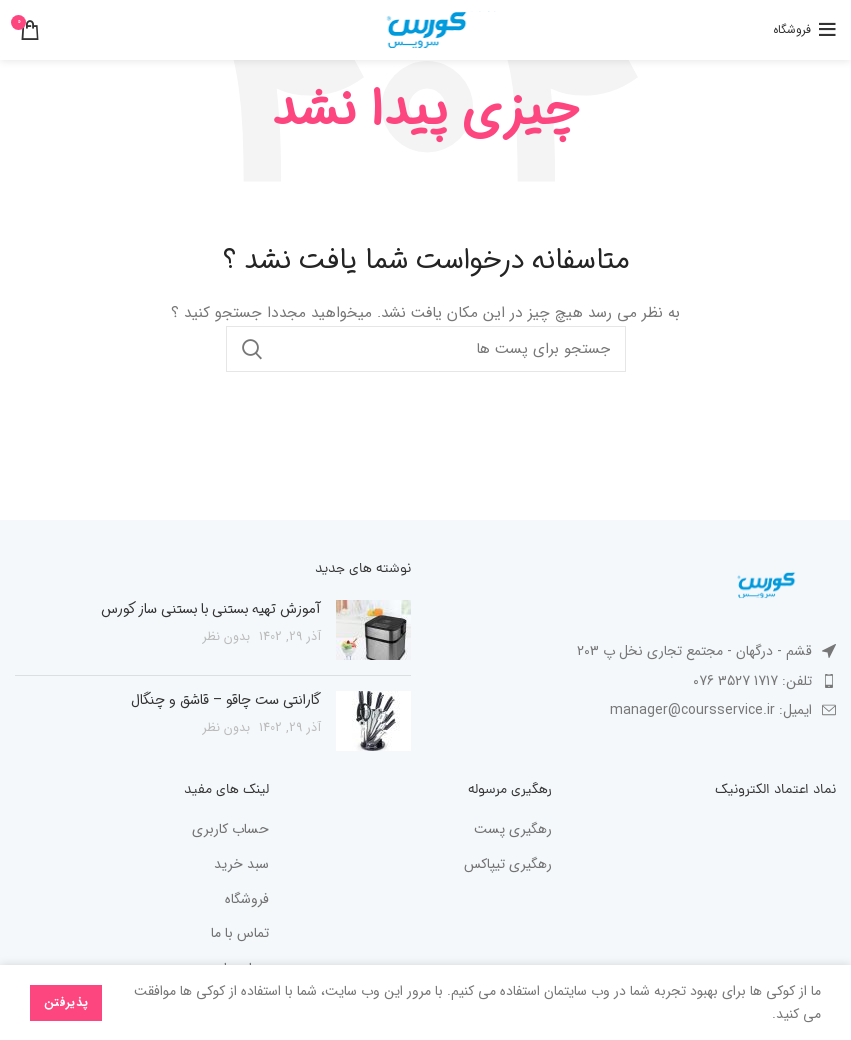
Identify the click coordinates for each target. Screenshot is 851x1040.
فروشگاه (247, 900)
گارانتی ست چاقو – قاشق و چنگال (226, 700)
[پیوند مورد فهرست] (639, 681)
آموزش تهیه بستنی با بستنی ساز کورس (211, 609)
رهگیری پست (513, 830)
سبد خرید (241, 865)
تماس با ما (240, 934)
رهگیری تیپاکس (508, 865)
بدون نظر (226, 637)
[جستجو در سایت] (426, 349)
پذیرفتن (66, 1002)
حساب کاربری (230, 830)
